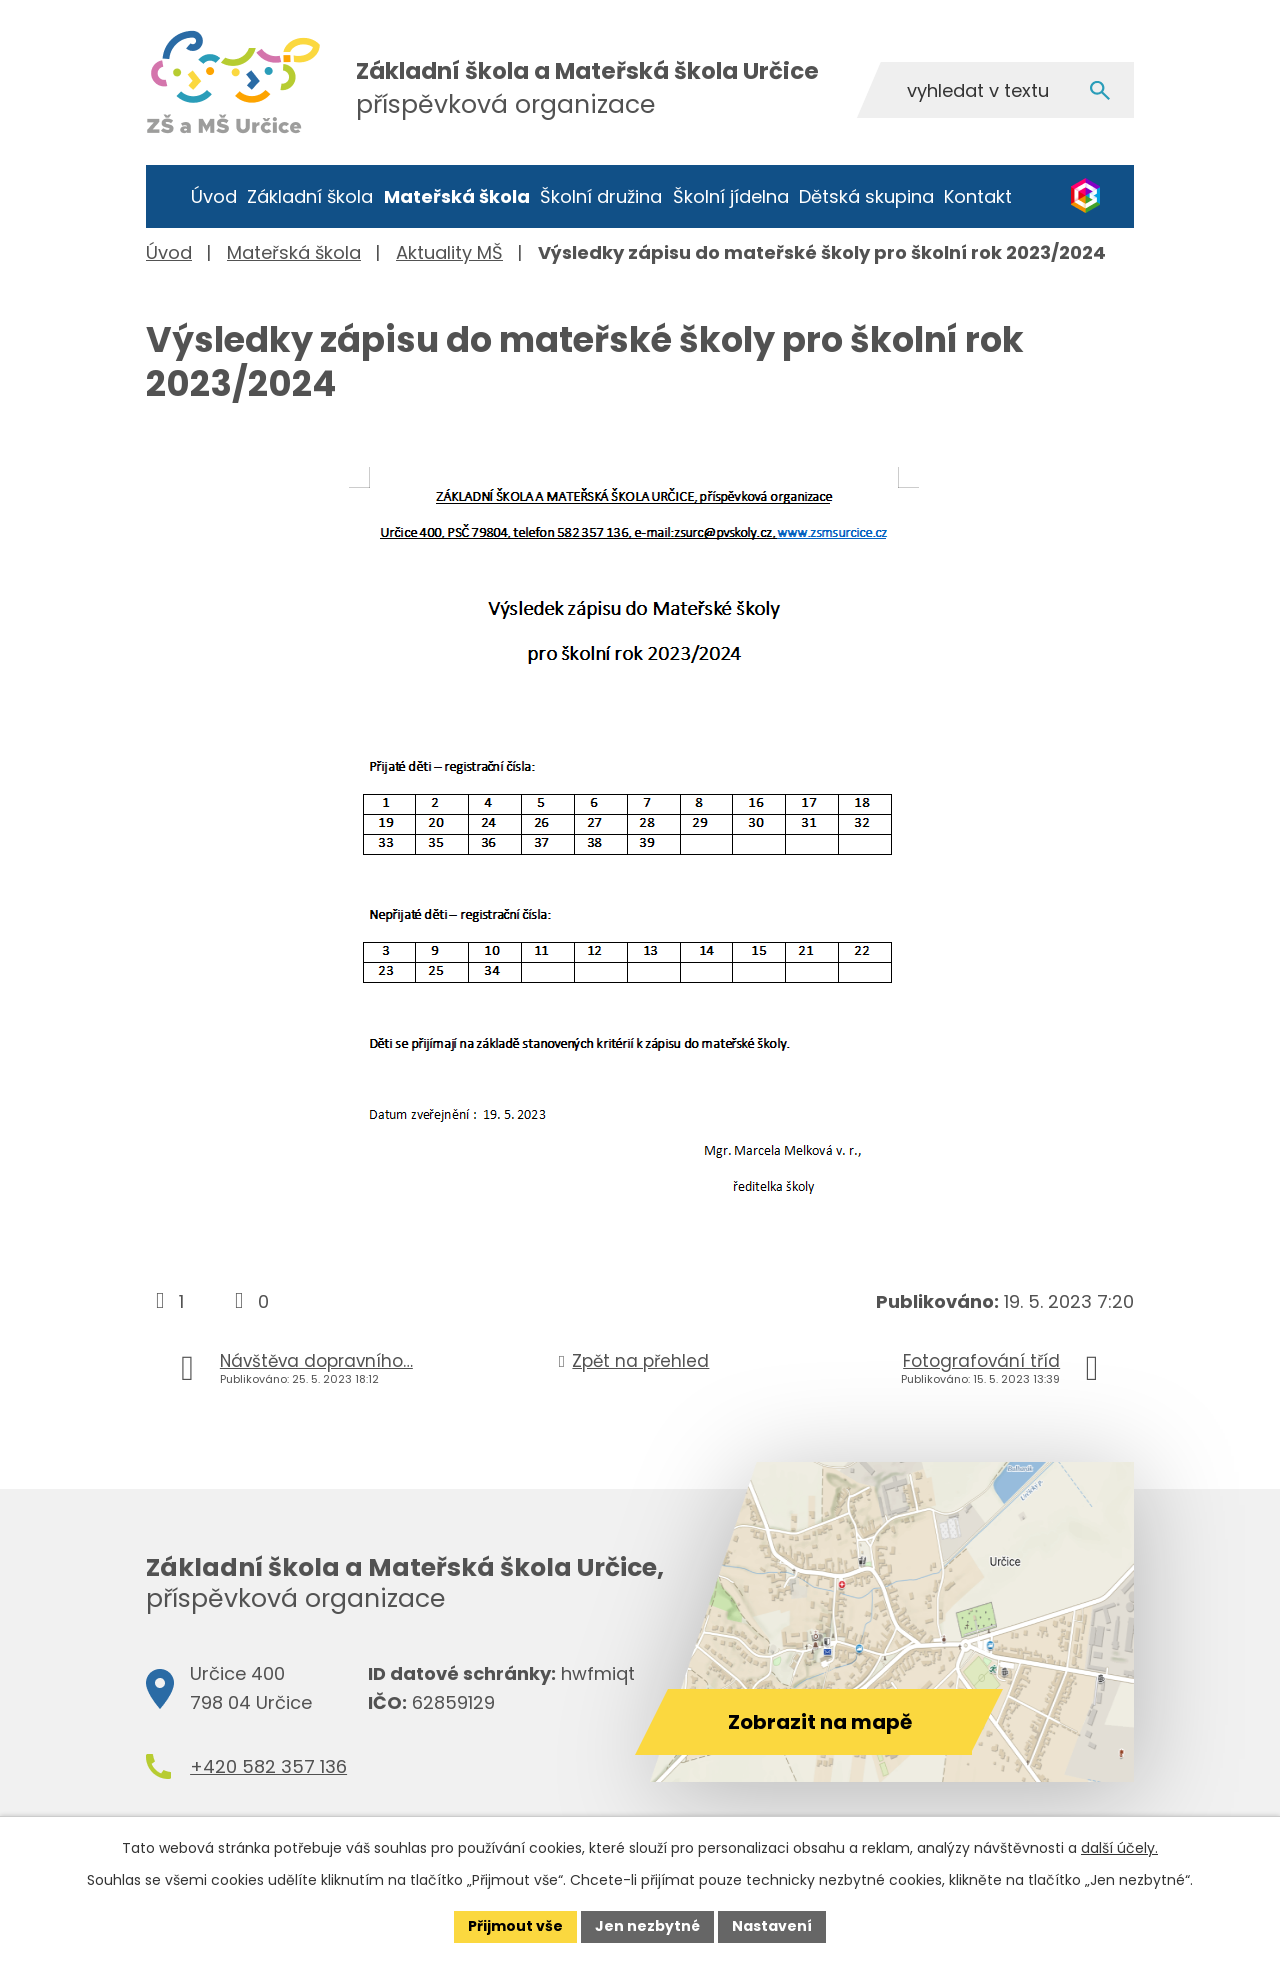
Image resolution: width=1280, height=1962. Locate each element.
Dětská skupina (866, 196)
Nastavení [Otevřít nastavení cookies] (772, 1926)
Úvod (214, 196)
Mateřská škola (457, 196)
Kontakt (978, 196)
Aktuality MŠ (449, 252)
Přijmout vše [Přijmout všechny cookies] (515, 1926)
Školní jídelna (731, 196)
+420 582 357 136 (268, 1766)
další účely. (1119, 1848)
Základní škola (310, 196)
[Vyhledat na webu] (994, 90)
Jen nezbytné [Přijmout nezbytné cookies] (647, 1926)
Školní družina (601, 196)
